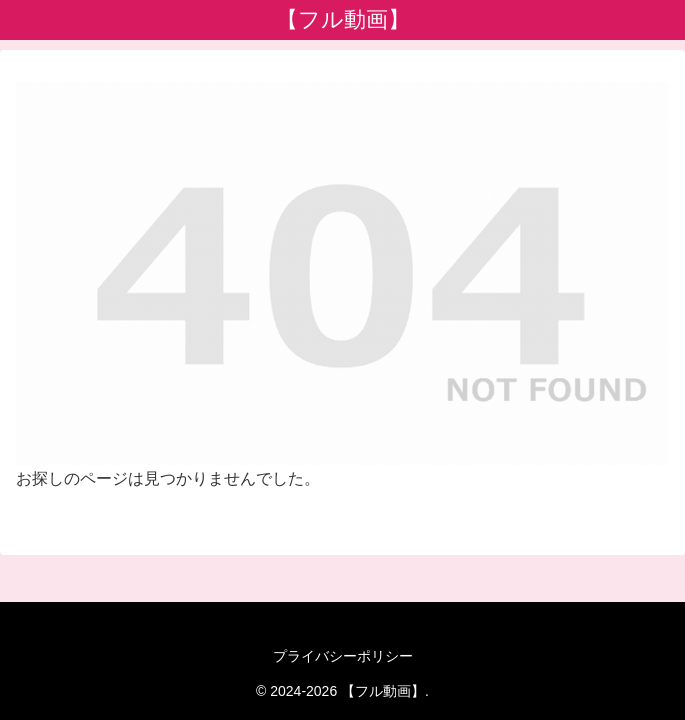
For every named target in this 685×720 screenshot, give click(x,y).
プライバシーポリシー (343, 656)
